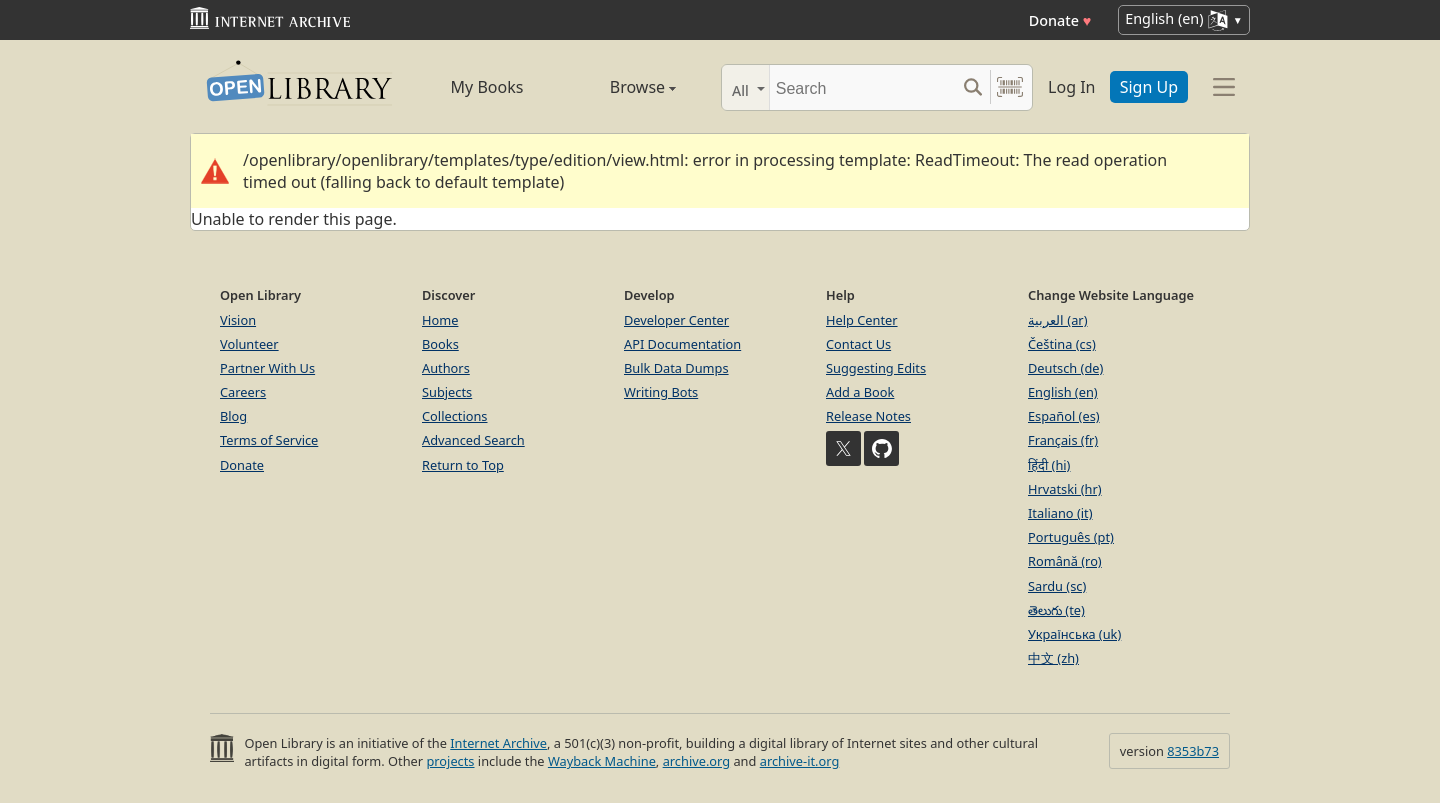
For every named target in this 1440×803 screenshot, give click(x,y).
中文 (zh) (1053, 658)
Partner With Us (267, 368)
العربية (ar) (1057, 320)
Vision (238, 320)
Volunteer (249, 344)
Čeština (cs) (1062, 344)
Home (440, 320)
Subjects (447, 392)
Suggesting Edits (876, 368)
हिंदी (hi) (1049, 465)
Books (440, 344)
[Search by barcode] (1010, 87)
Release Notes (868, 416)
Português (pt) (1071, 537)
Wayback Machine (602, 761)
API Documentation (682, 344)
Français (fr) (1063, 440)
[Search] (862, 87)
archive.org (696, 761)
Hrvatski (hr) (1065, 489)
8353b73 (1193, 751)
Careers (243, 392)
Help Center (862, 320)
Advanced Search (473, 440)
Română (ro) (1065, 561)
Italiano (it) (1060, 513)
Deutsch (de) (1065, 368)
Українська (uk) (1074, 634)
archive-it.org (800, 761)
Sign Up (1149, 87)
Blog (233, 416)
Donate (1060, 20)
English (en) (1063, 392)
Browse (620, 87)
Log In (1071, 87)
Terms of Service (269, 440)
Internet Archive (498, 743)
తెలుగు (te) (1056, 610)
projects (450, 761)
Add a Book (860, 392)
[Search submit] (972, 87)
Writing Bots (661, 392)
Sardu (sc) (1057, 586)
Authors (446, 368)
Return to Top (463, 465)
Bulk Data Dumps (676, 368)
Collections (455, 416)
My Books (487, 87)
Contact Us (858, 344)
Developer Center (676, 320)
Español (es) (1064, 416)
